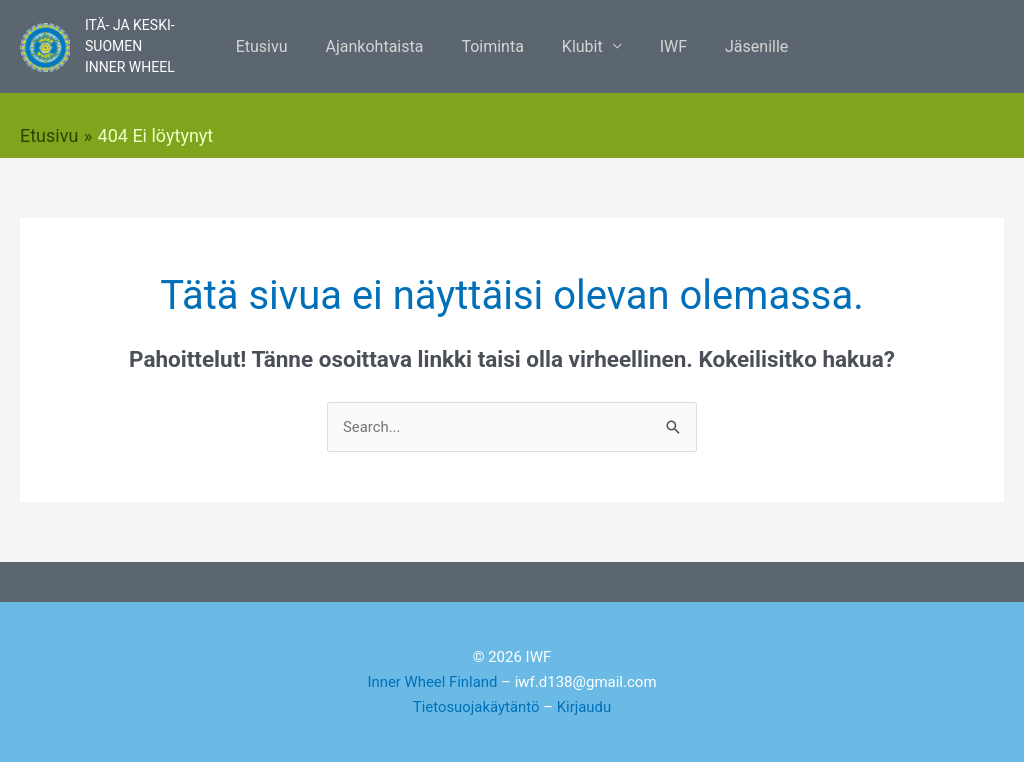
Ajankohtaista (384, 46)
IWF (664, 46)
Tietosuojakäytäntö (476, 707)
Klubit (579, 46)
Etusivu (277, 46)
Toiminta (495, 46)
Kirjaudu (584, 707)
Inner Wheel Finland (432, 682)
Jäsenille (741, 46)
